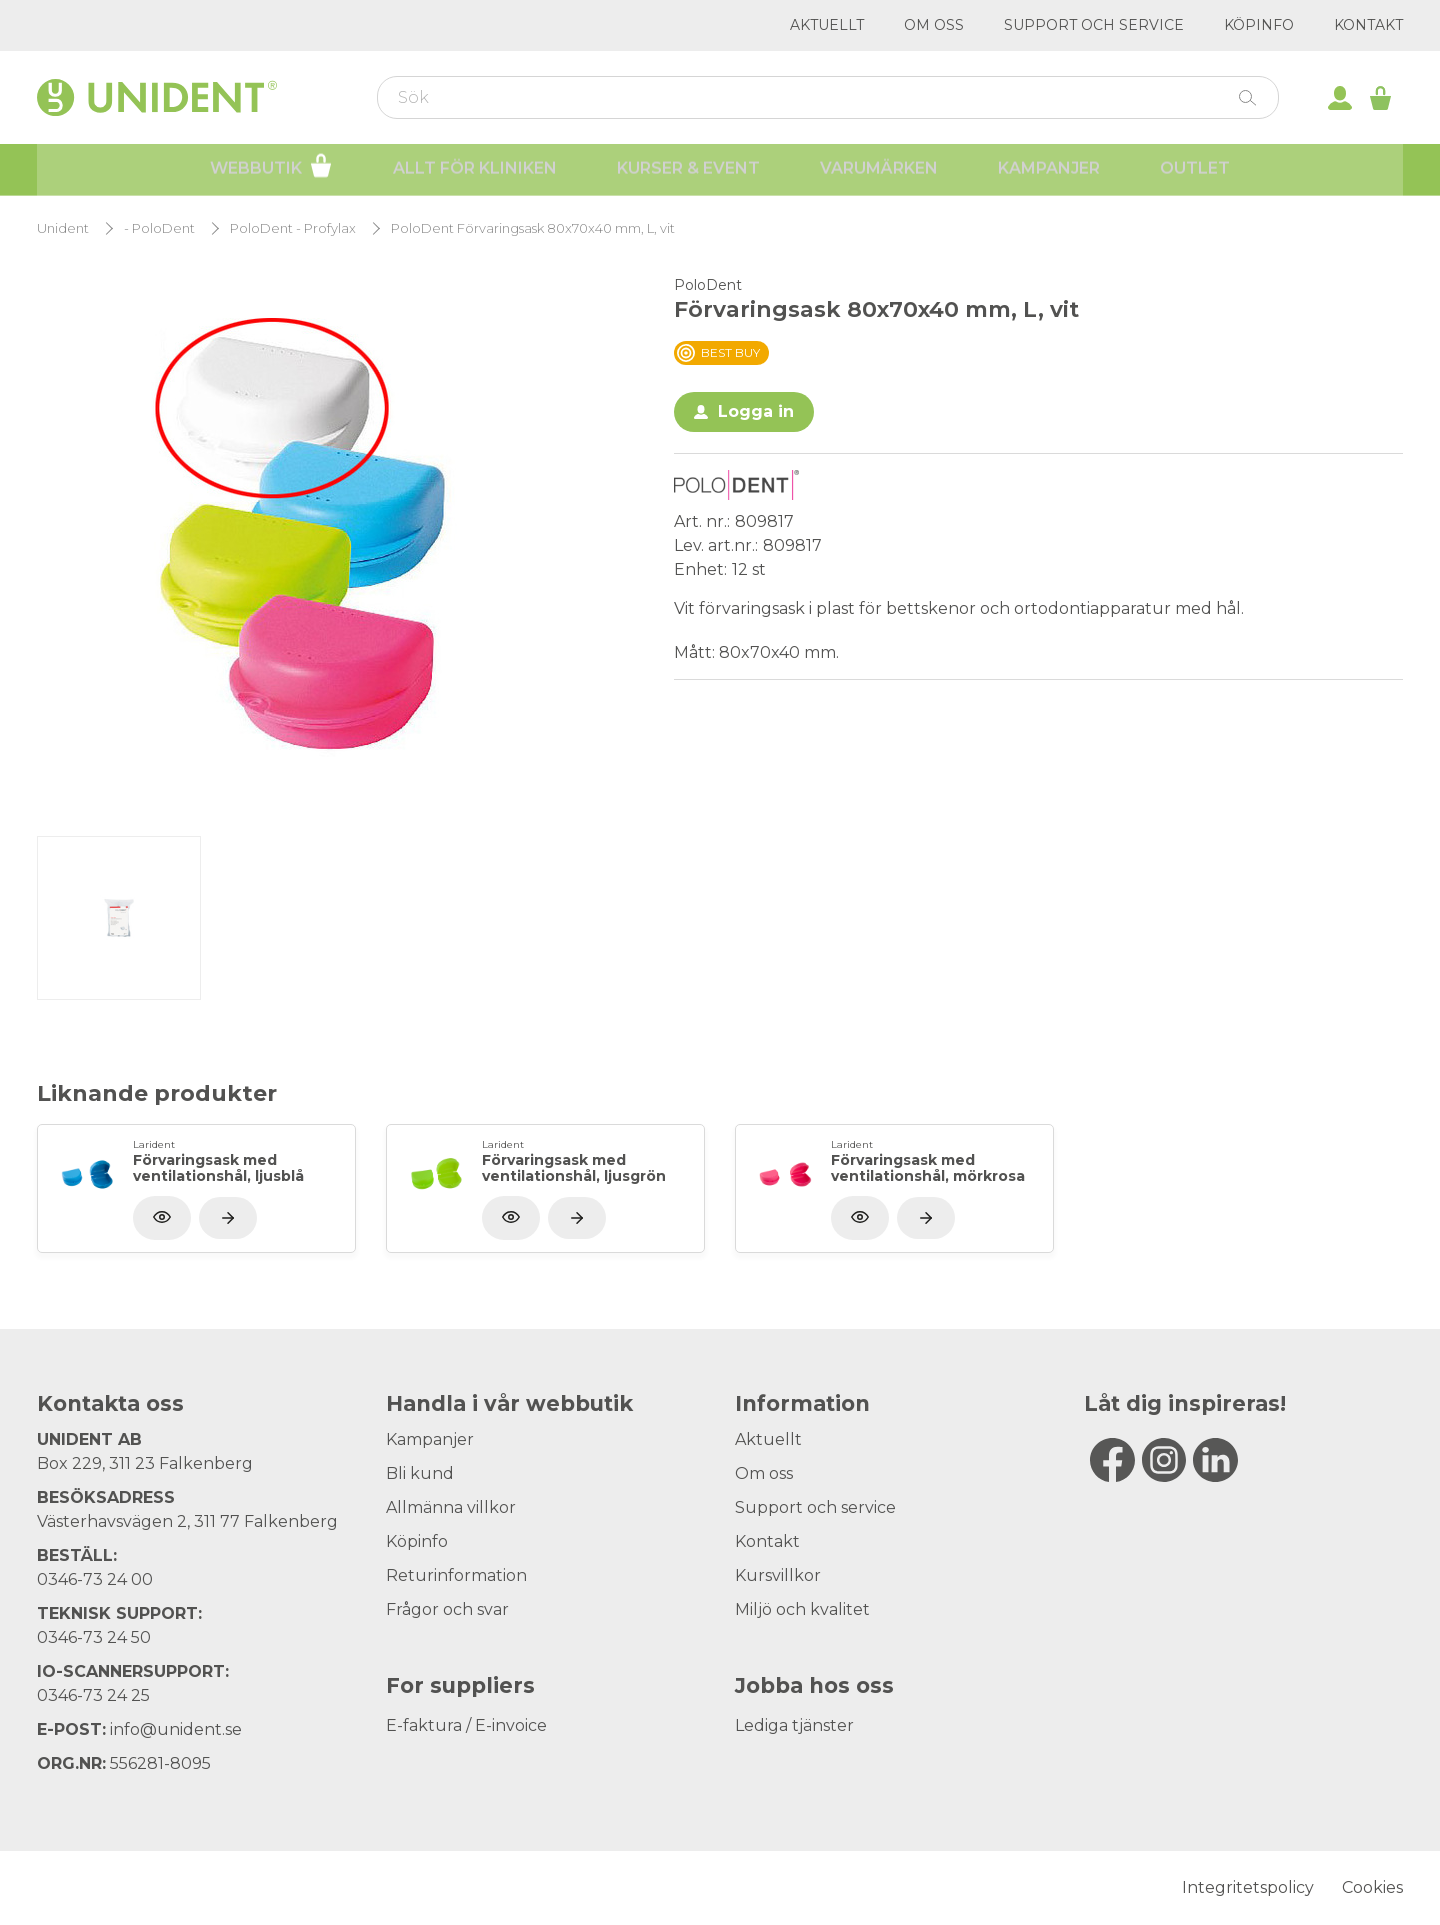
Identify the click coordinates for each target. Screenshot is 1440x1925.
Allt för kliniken (475, 170)
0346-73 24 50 (94, 1637)
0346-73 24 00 (95, 1579)
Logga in (756, 411)
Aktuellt (827, 25)
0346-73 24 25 (93, 1695)
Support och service (1094, 25)
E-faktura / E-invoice (466, 1725)
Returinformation (456, 1575)
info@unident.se (176, 1729)
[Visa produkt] (228, 1218)
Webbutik (271, 168)
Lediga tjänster (794, 1725)
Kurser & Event (688, 170)
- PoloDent (159, 228)
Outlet (1195, 170)
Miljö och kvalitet (802, 1609)
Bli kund (420, 1473)
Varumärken (879, 170)
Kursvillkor (778, 1575)
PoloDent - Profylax (293, 228)
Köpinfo (1259, 25)
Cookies (1372, 1887)
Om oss (934, 25)
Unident (63, 228)
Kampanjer (1049, 170)
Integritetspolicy (1248, 1887)
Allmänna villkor (451, 1507)
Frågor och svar (447, 1609)
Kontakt (1368, 25)
